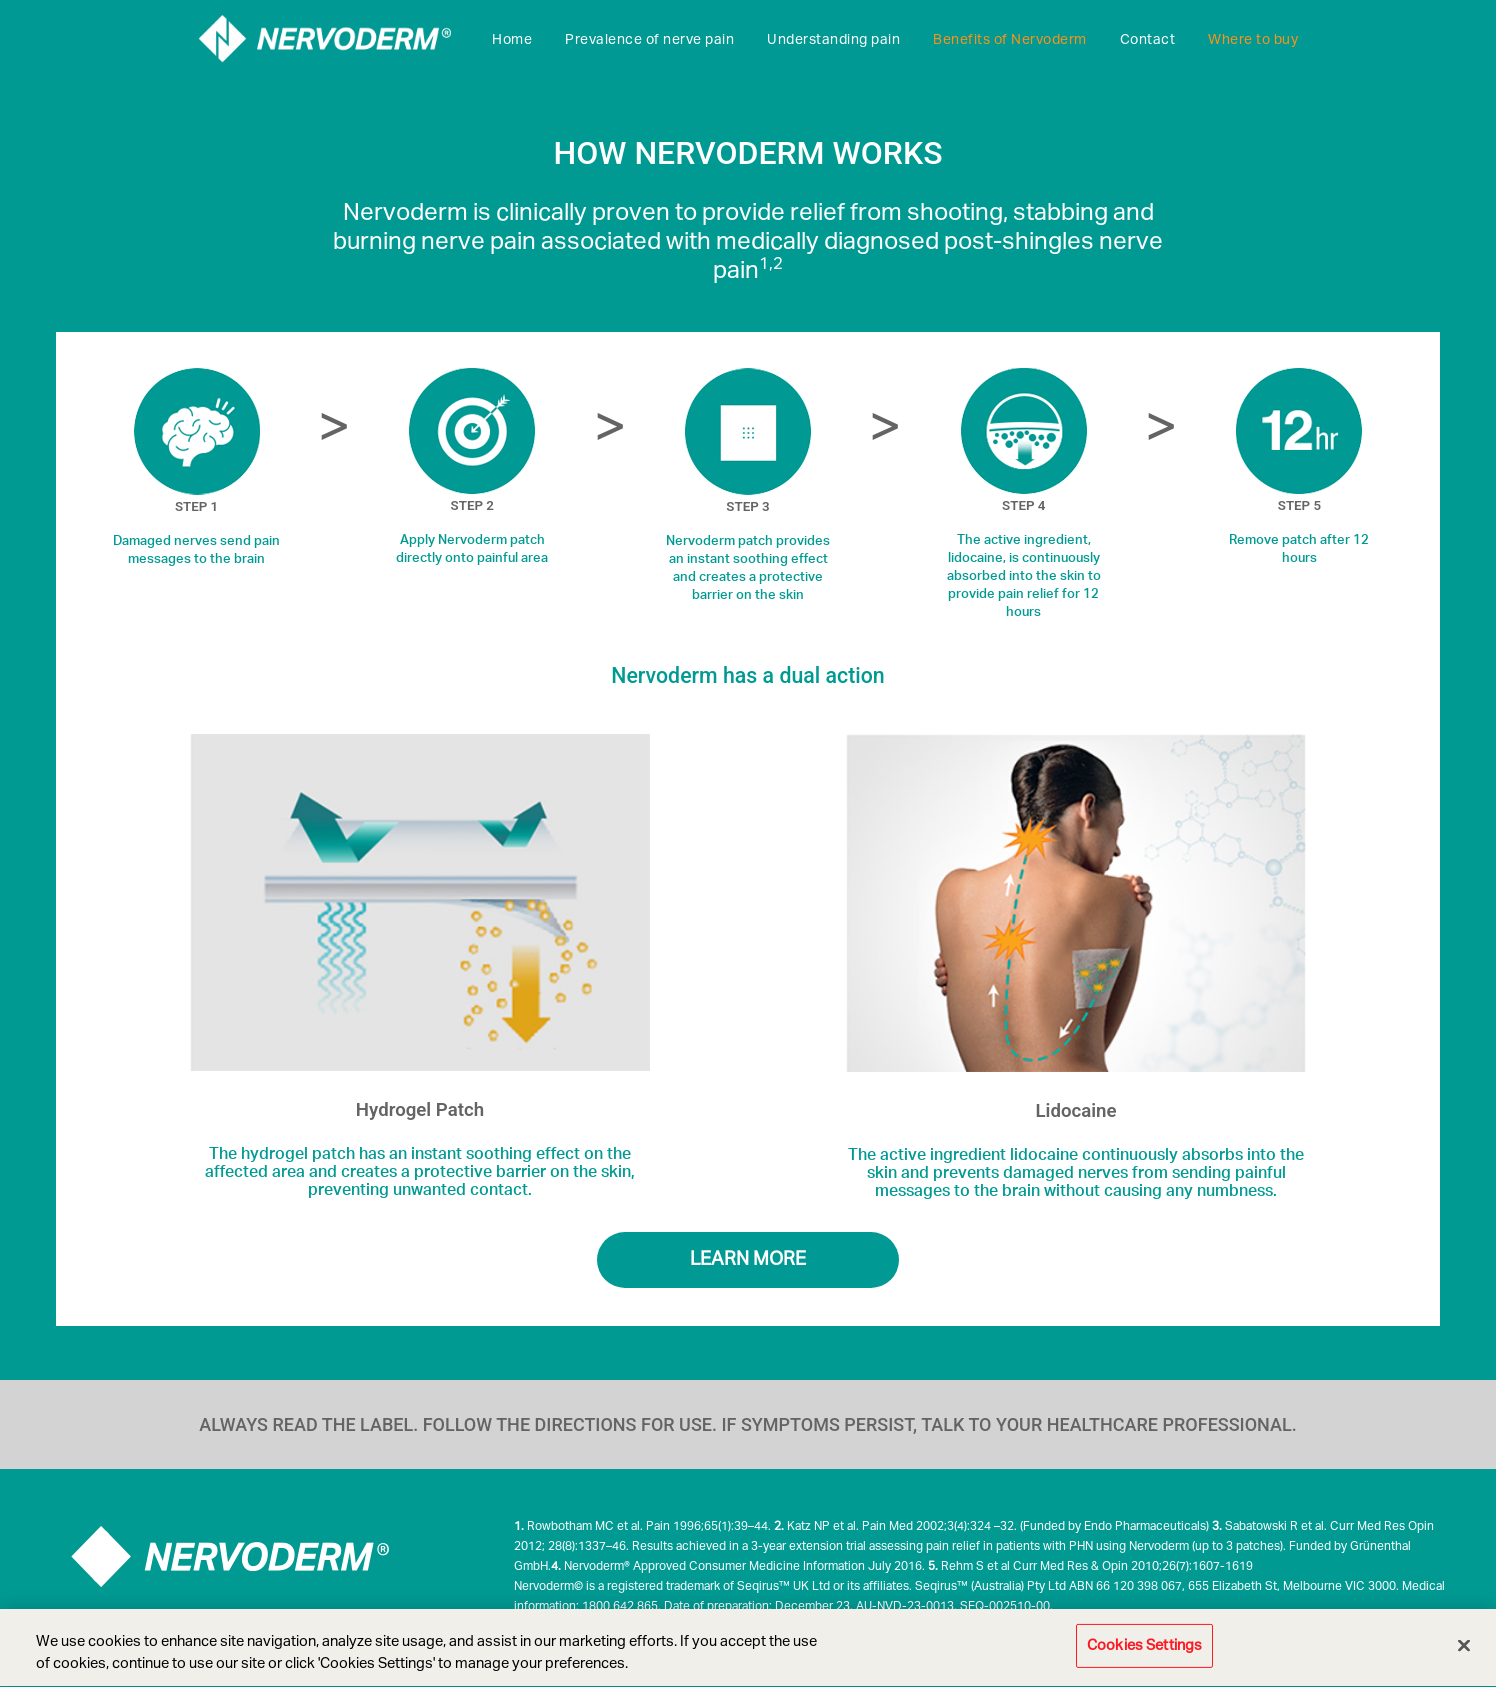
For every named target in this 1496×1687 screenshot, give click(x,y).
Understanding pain (833, 40)
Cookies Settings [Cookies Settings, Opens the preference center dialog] (1144, 1648)
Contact (1148, 40)
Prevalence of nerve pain (649, 40)
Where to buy (1253, 40)
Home (512, 40)
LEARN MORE (748, 1260)
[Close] (1464, 1648)
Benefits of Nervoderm (1010, 40)
